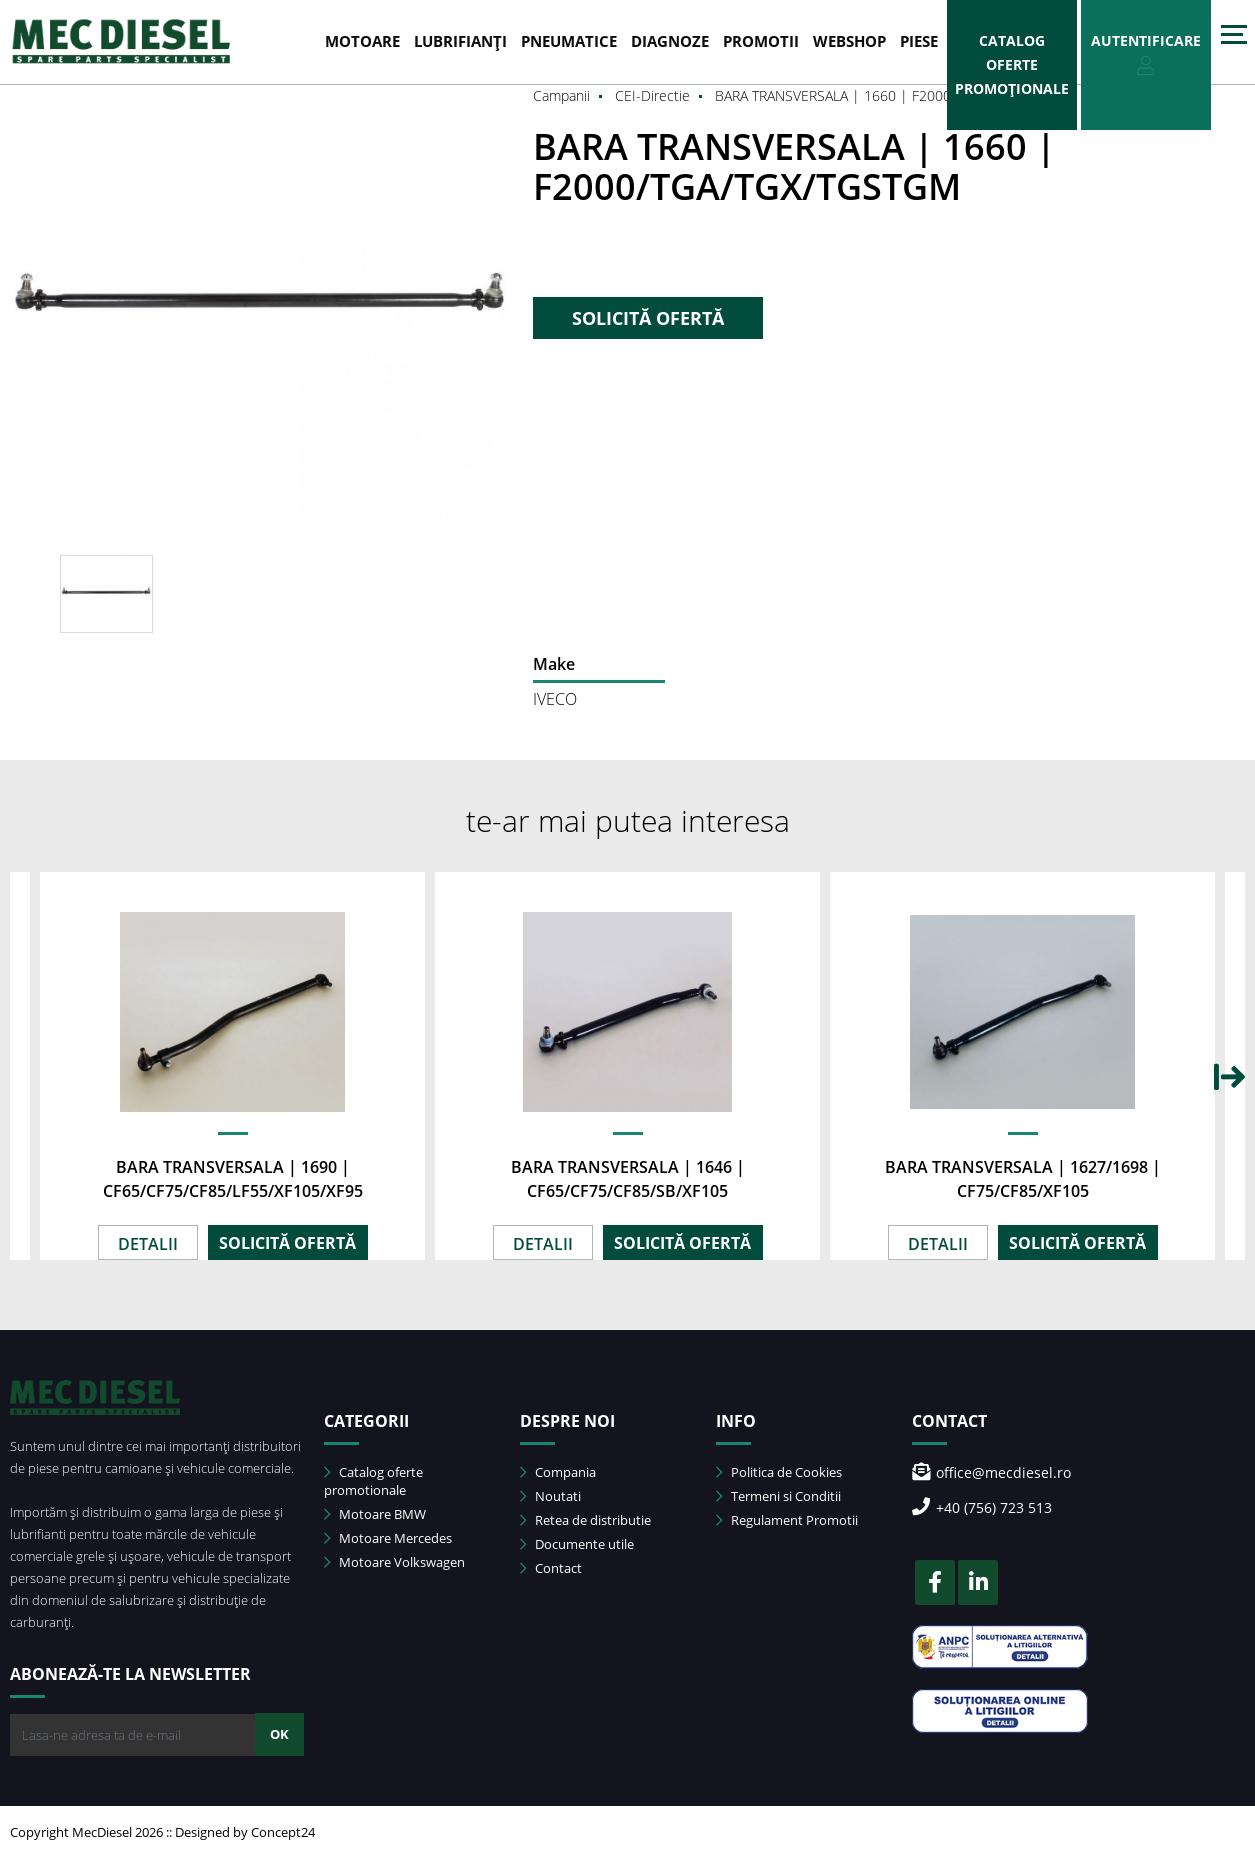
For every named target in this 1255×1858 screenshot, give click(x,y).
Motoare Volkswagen (394, 1562)
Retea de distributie (585, 1520)
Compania (558, 1472)
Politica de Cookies (779, 1472)
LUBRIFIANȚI (460, 41)
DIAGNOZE (670, 41)
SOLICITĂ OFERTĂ (648, 318)
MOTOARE (362, 41)
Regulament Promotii (787, 1520)
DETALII (148, 1244)
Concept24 (283, 1832)
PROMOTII (761, 41)
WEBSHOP (849, 41)
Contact (551, 1568)
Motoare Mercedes (388, 1538)
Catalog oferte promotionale (373, 1481)
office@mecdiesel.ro (991, 1472)
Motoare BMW (375, 1514)
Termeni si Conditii (778, 1496)
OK (279, 1734)
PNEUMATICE (569, 41)
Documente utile (577, 1544)
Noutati (550, 1496)
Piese (919, 41)
